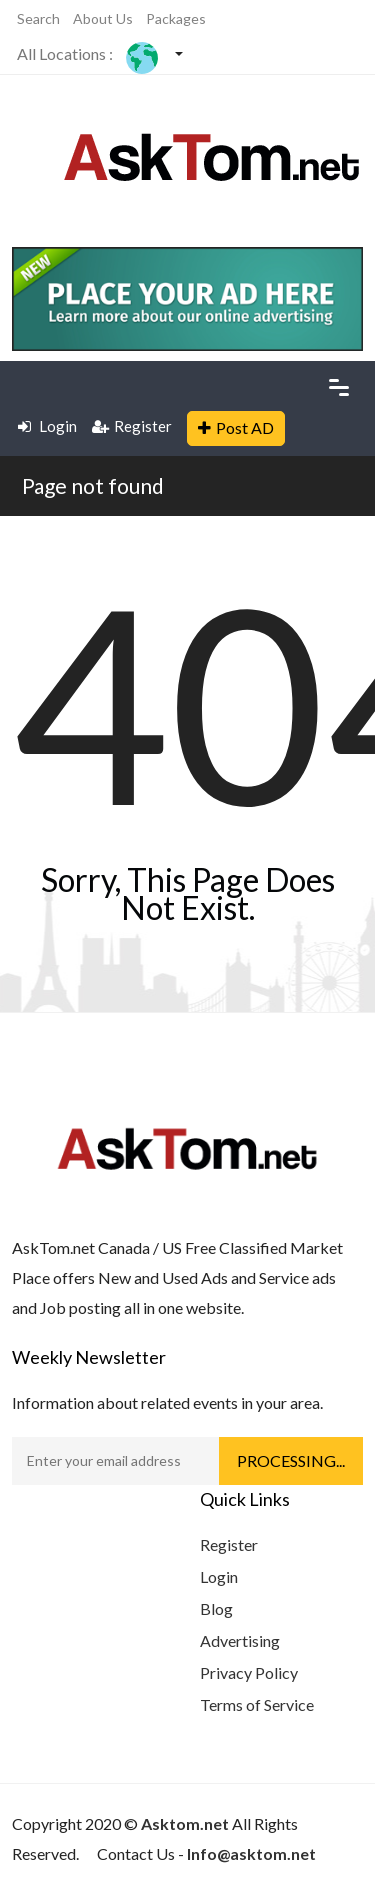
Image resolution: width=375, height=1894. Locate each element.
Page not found (93, 485)
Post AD (236, 427)
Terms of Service (257, 1704)
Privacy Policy (249, 1672)
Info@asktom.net (251, 1853)
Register (132, 426)
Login (47, 426)
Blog (216, 1608)
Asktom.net (185, 1823)
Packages (176, 18)
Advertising (240, 1640)
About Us (103, 18)
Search (38, 18)
